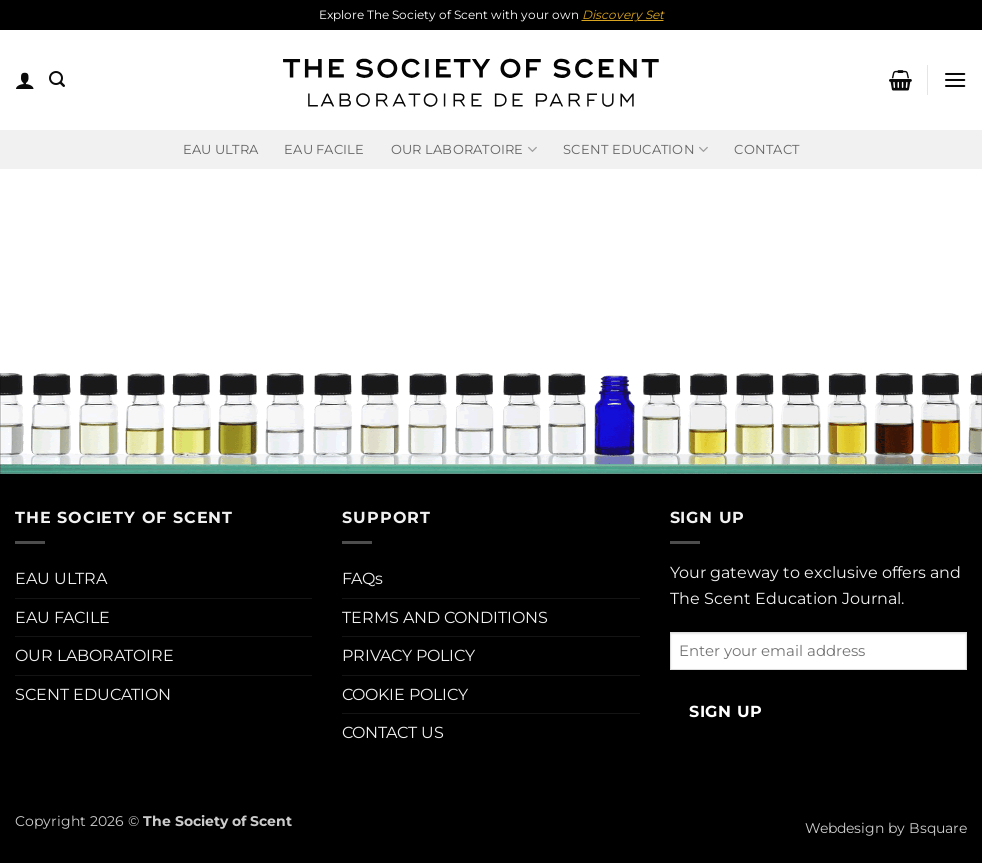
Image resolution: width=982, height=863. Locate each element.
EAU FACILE (324, 149)
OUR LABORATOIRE (94, 655)
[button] (25, 80)
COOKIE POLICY (405, 694)
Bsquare (938, 828)
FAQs (362, 578)
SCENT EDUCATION (93, 694)
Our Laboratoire (464, 149)
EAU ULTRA (220, 149)
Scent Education (635, 149)
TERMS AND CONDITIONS (445, 617)
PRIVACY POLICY (408, 655)
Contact (766, 149)
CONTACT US (393, 732)
